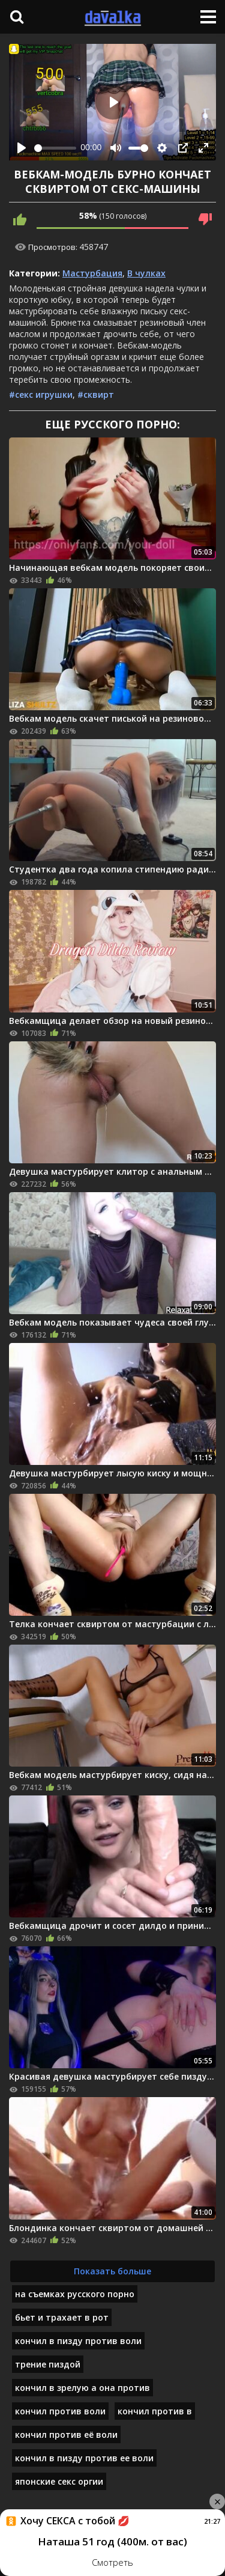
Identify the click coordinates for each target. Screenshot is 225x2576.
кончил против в (155, 2411)
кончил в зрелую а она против (82, 2387)
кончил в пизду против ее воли (84, 2458)
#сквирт (95, 394)
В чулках (146, 273)
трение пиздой (47, 2364)
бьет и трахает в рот (62, 2317)
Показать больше (112, 2271)
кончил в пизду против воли (78, 2340)
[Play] (21, 147)
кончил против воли (60, 2411)
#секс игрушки (41, 394)
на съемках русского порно (74, 2294)
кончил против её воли (66, 2434)
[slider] (55, 148)
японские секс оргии (59, 2481)
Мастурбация (92, 273)
